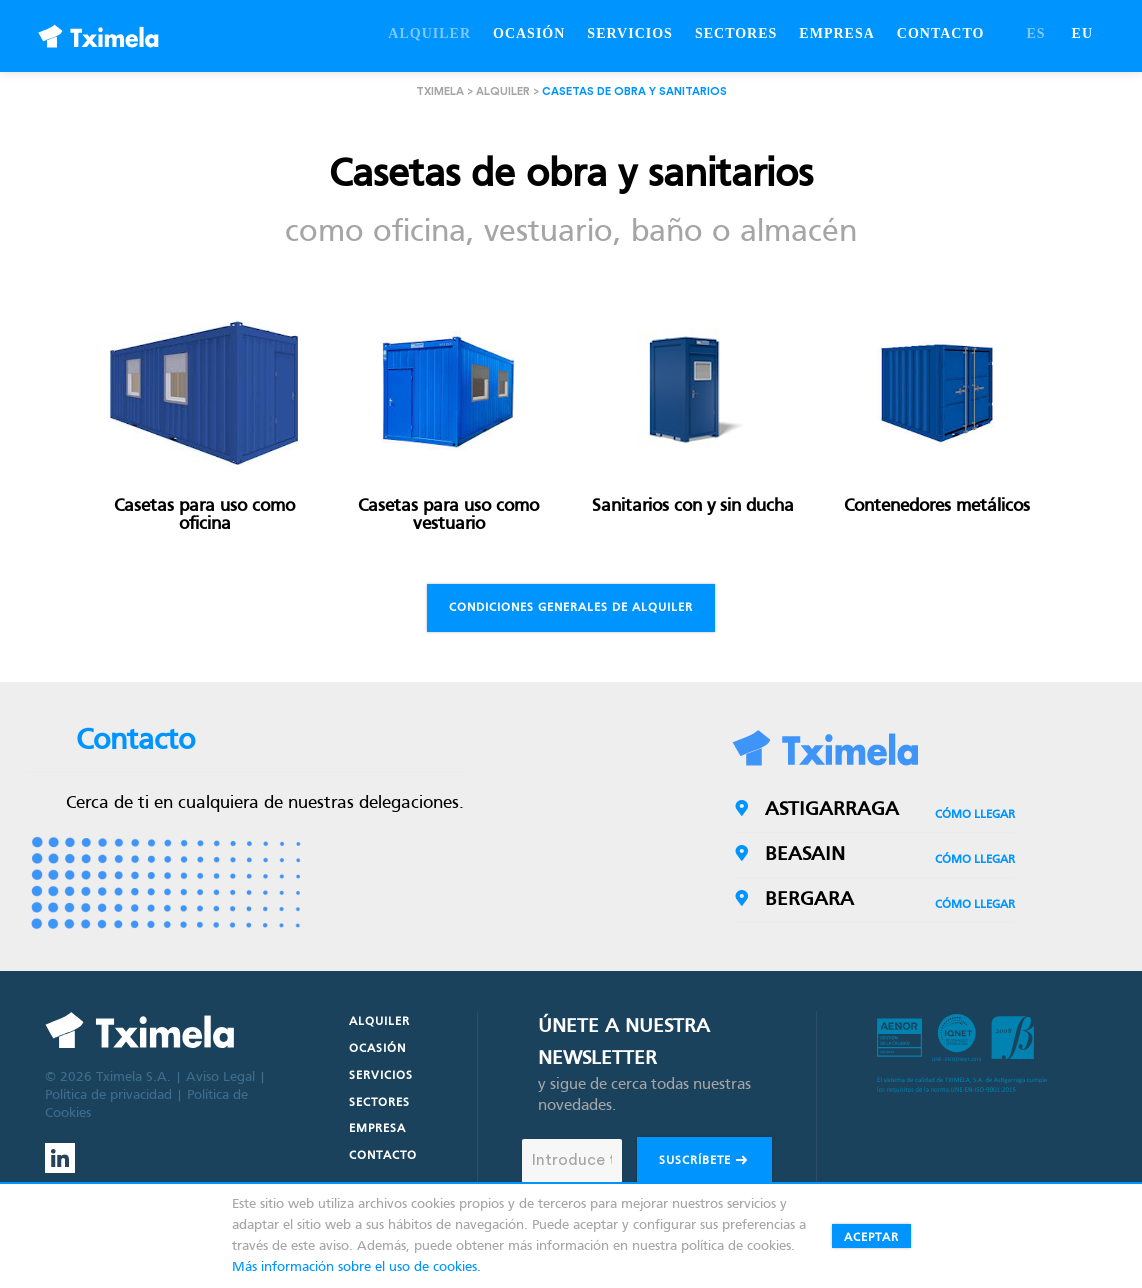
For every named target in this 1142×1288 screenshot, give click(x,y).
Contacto (383, 1156)
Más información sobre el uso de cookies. (356, 1267)
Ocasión (377, 1049)
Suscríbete (705, 1162)
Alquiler (503, 91)
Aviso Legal (220, 1077)
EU (1082, 33)
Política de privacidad (108, 1095)
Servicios (381, 1076)
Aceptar (871, 1238)
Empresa (377, 1129)
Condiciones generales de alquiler (571, 608)
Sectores (379, 1103)
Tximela (440, 91)
